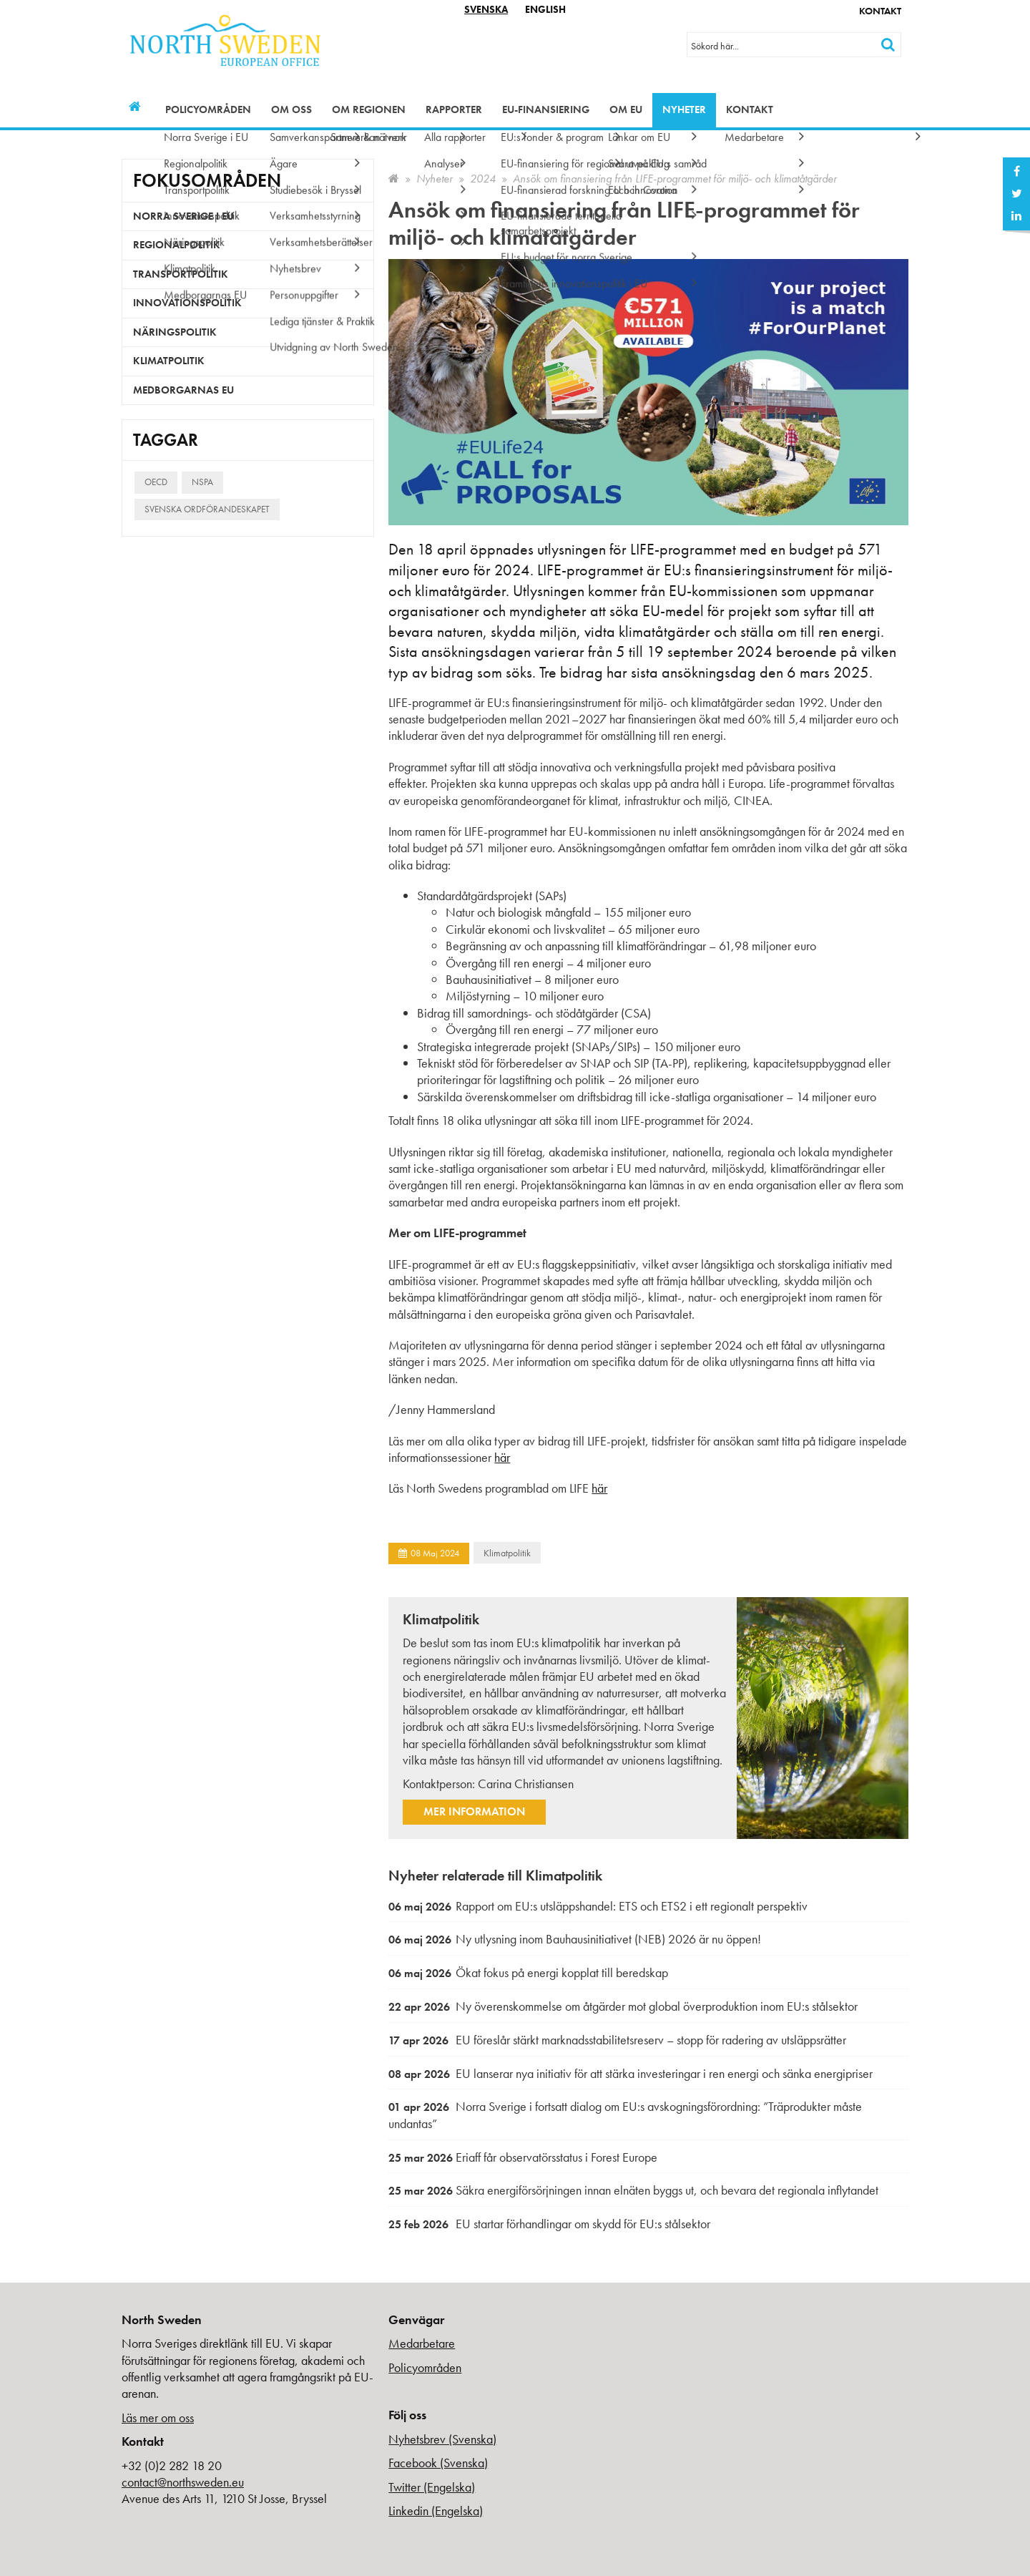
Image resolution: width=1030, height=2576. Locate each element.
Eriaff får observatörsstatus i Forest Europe (522, 2157)
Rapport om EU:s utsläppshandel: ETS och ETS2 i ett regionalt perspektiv (598, 1906)
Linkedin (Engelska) (435, 2510)
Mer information (474, 1811)
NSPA (202, 482)
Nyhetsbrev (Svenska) (442, 2439)
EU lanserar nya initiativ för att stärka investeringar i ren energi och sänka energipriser (630, 2073)
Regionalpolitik (176, 245)
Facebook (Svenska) (438, 2462)
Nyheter (684, 109)
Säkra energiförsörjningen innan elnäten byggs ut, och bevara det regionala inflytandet (633, 2190)
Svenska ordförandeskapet (207, 509)
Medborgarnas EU (183, 390)
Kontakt (880, 10)
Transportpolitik (180, 274)
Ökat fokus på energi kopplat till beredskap (528, 1972)
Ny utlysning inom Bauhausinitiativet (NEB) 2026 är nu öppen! (574, 1939)
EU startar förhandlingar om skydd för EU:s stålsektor (549, 2223)
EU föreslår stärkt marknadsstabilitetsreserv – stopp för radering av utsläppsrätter (617, 2039)
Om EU (625, 109)
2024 (483, 178)
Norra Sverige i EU (183, 216)
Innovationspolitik (187, 303)
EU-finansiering (545, 109)
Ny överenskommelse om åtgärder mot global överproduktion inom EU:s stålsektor (623, 2006)
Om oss (291, 109)
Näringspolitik (175, 332)
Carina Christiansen (526, 1783)
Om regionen (369, 109)
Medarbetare (421, 2343)
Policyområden (208, 109)
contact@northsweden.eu (183, 2482)
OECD (155, 482)
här (502, 1457)
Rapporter (454, 109)
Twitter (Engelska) (431, 2487)
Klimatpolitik (507, 1552)
